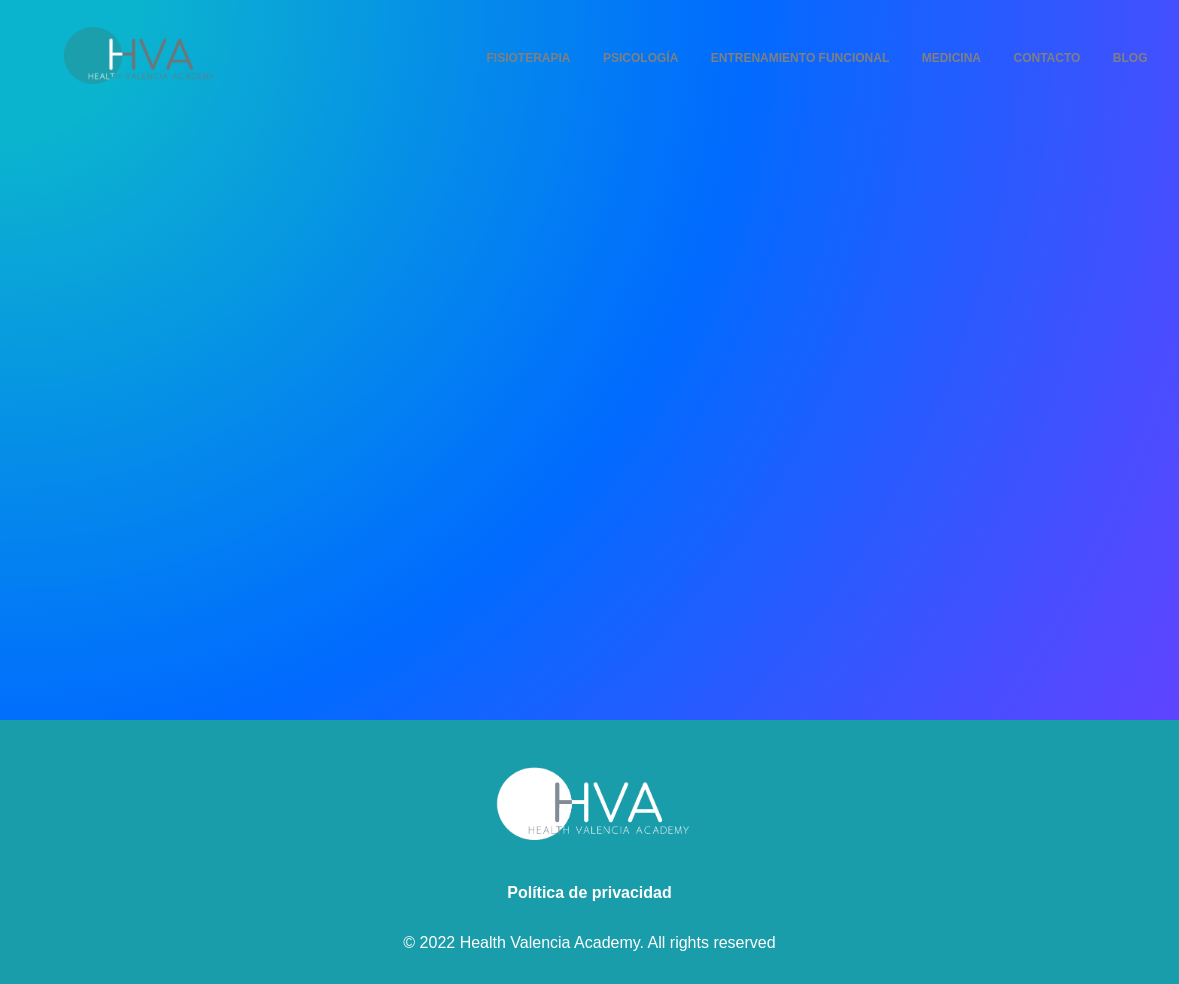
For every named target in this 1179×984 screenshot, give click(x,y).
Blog (1130, 58)
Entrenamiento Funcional (800, 58)
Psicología (640, 58)
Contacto (1046, 58)
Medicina (951, 58)
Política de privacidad (589, 892)
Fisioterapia (529, 58)
